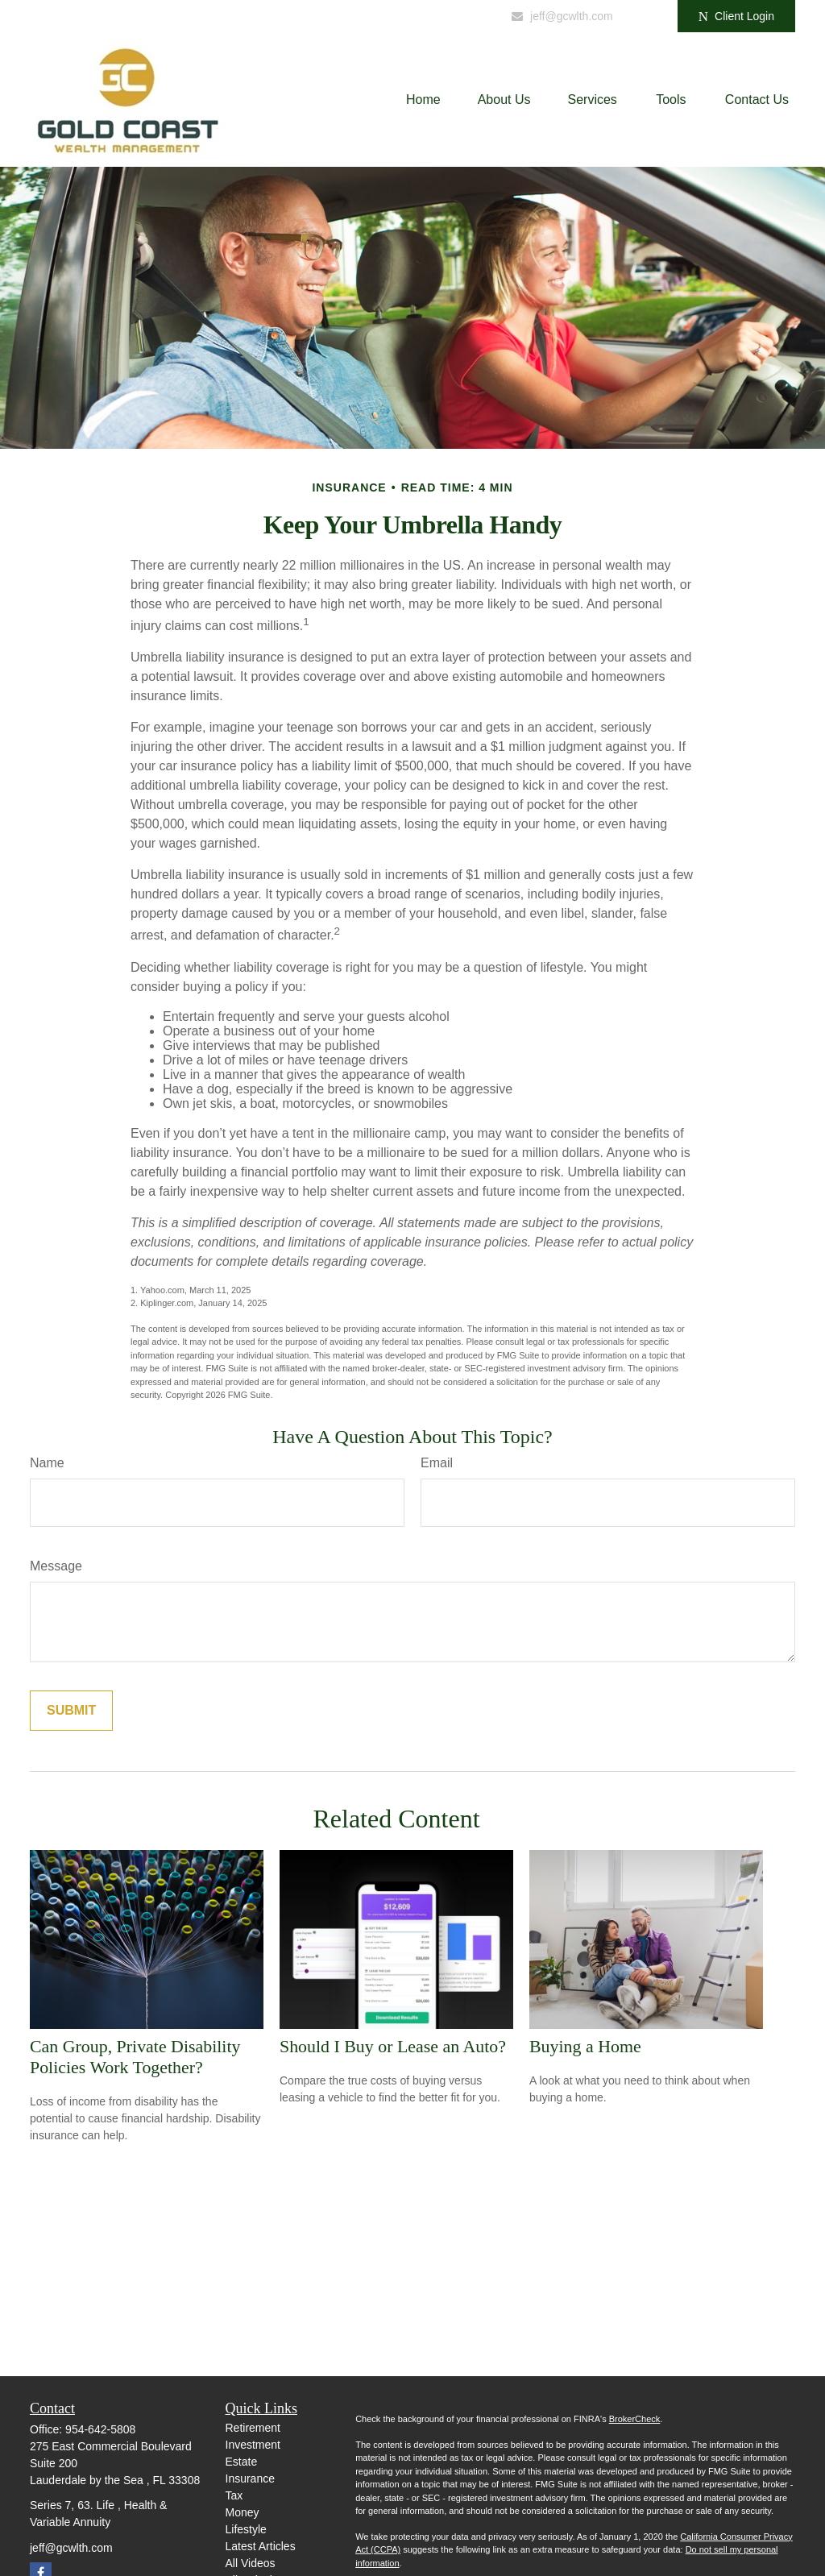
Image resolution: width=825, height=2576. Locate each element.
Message (56, 1566)
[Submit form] (71, 1710)
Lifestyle (246, 2529)
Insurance (250, 2478)
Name (47, 1463)
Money (242, 2512)
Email (437, 1463)
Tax (234, 2495)
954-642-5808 (100, 2429)
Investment (253, 2444)
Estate (242, 2461)
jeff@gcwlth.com (561, 16)
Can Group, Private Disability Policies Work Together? (135, 2056)
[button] (423, 99)
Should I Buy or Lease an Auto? (393, 2046)
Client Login (736, 16)
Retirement (253, 2427)
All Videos (251, 2563)
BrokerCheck (635, 2419)
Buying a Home (585, 2046)
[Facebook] (643, 16)
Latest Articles (261, 2546)
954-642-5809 (445, 16)
